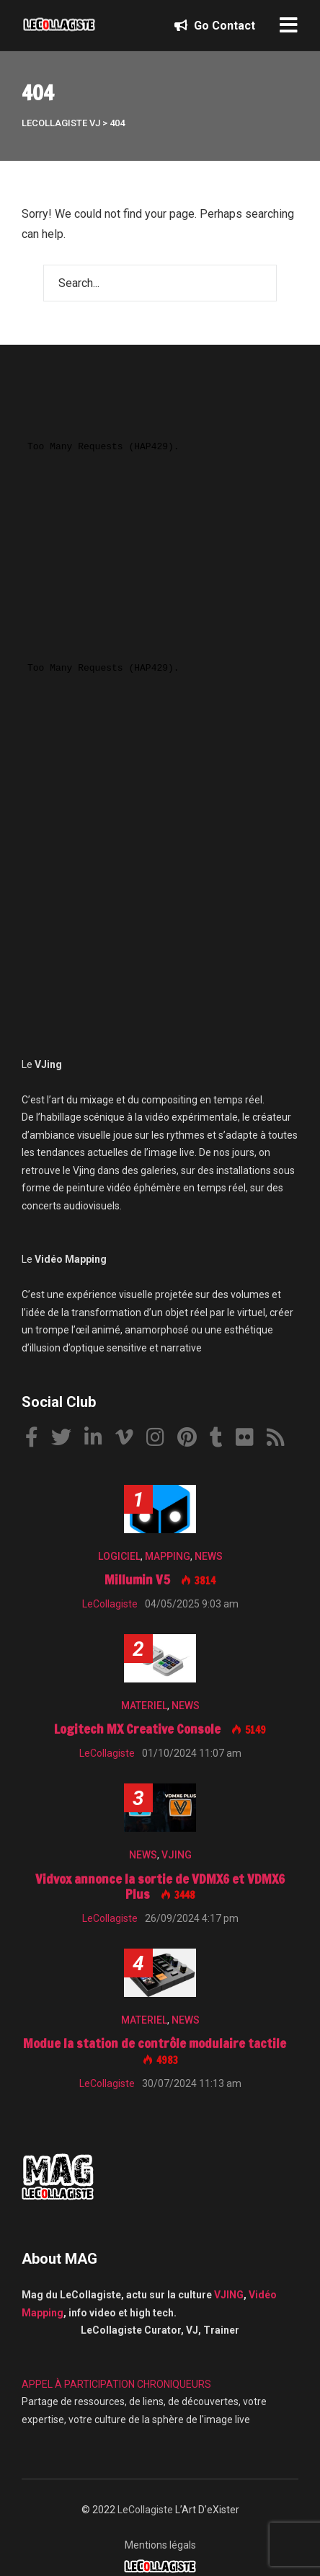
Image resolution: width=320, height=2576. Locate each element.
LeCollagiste (145, 2509)
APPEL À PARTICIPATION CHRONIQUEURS (116, 2384)
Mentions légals (160, 2545)
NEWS (209, 1556)
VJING (176, 1855)
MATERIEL (144, 1705)
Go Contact (214, 25)
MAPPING (167, 1556)
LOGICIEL (119, 1556)
